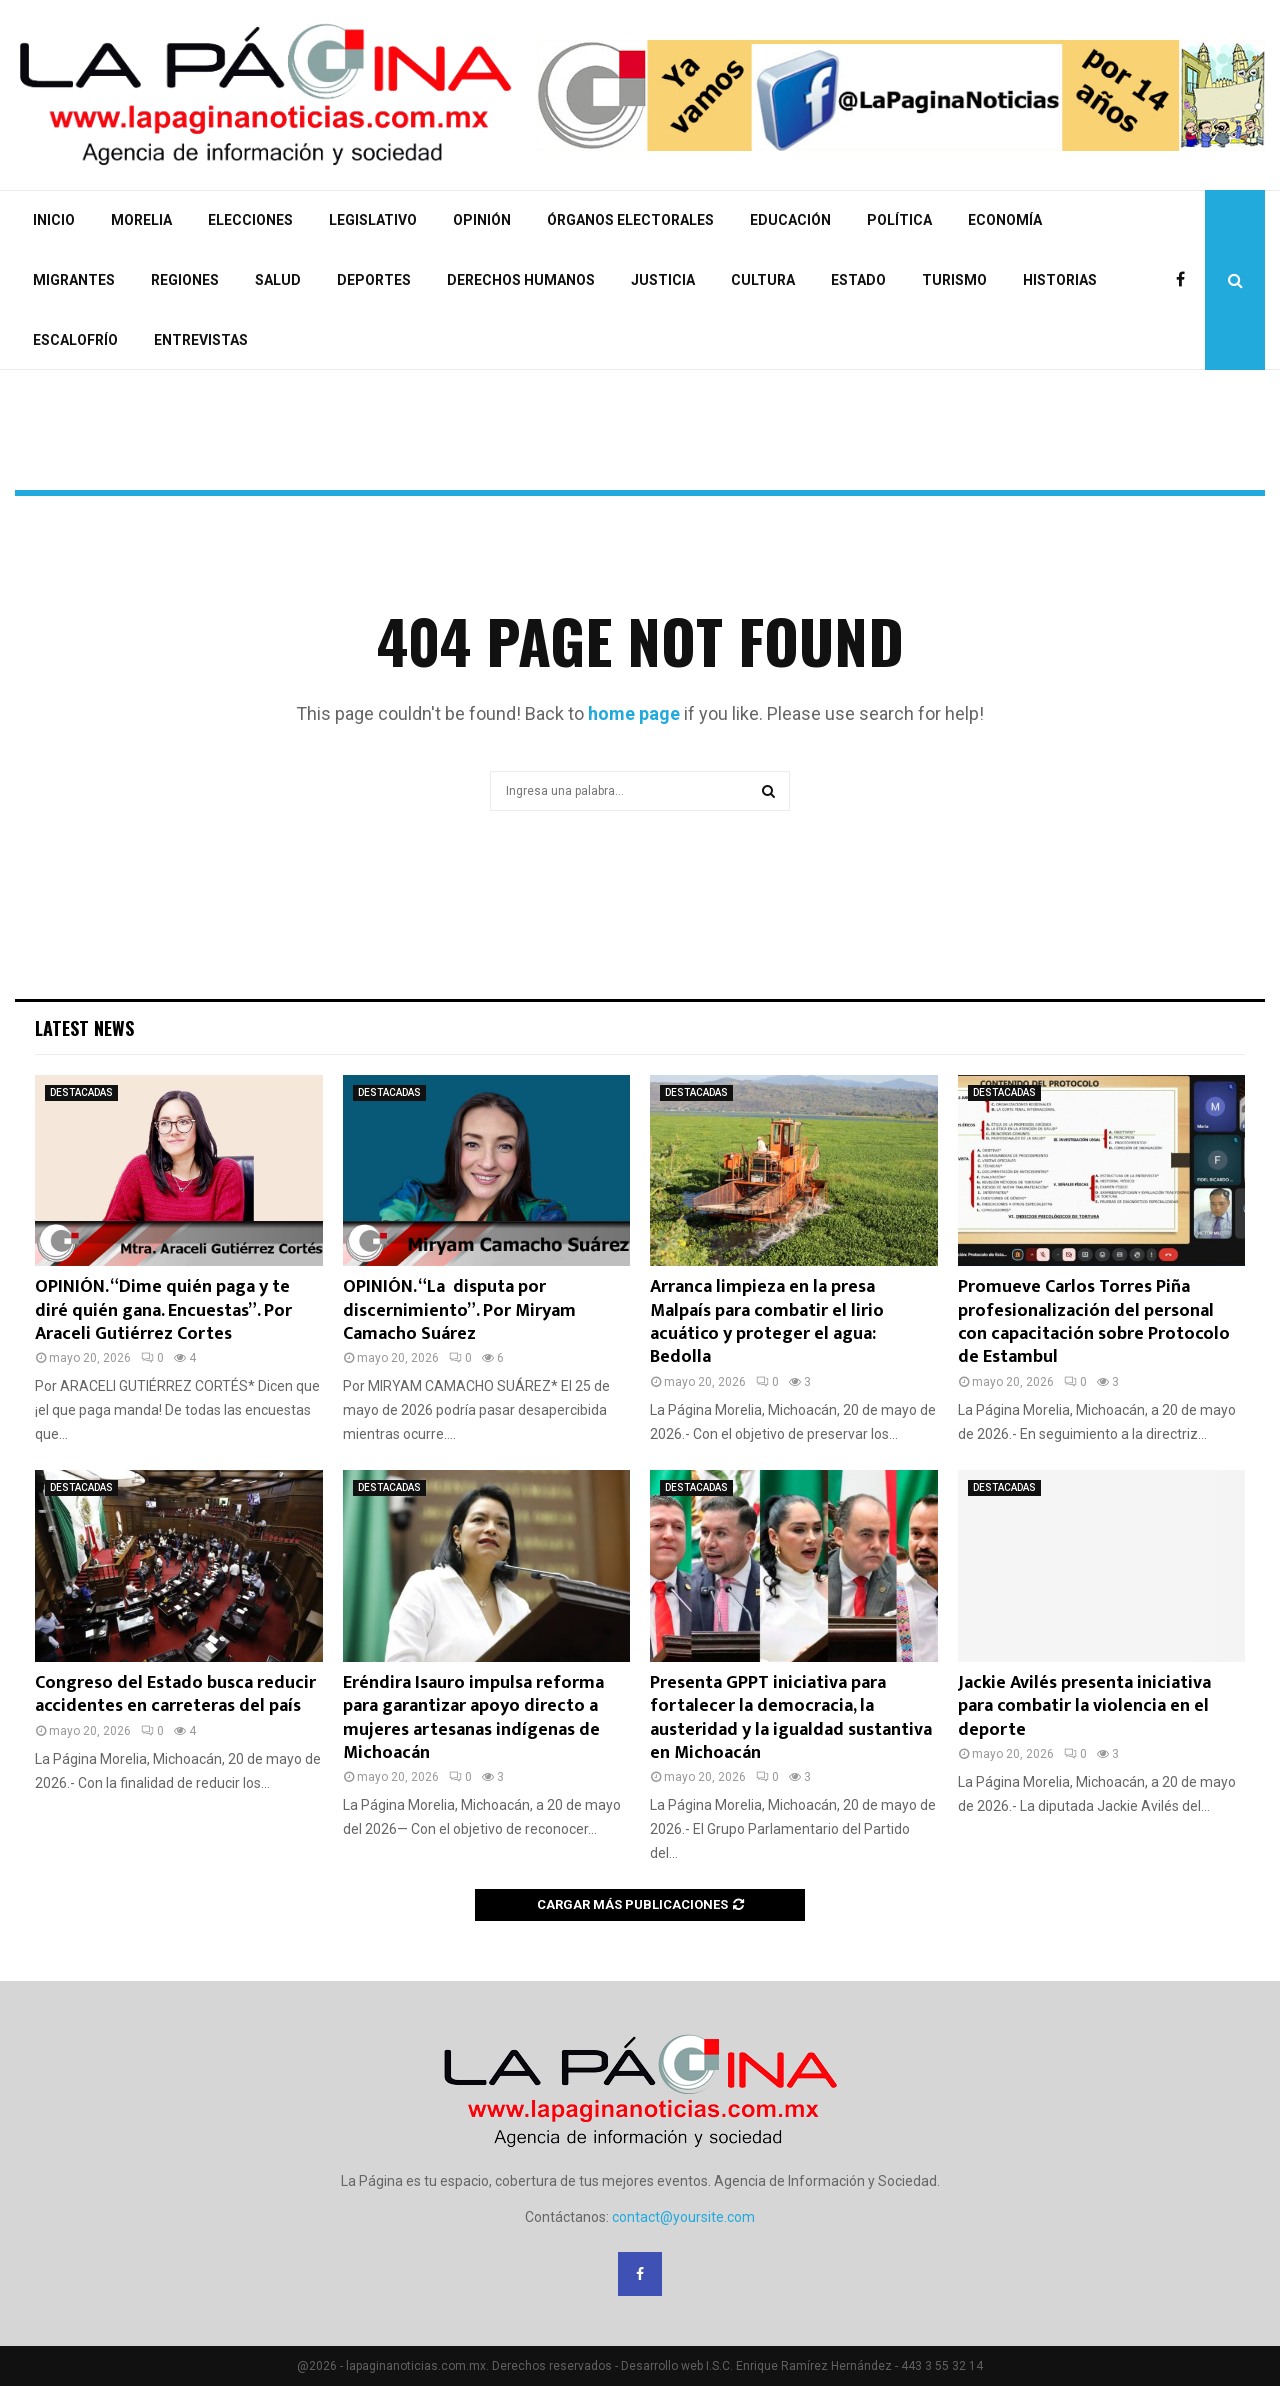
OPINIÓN (482, 220)
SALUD (278, 280)
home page (634, 713)
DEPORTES (374, 280)
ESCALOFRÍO (75, 340)
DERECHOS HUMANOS (521, 280)
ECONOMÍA (1005, 220)
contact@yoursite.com (683, 2217)
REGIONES (185, 280)
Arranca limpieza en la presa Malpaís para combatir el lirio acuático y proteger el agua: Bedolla (767, 1322)
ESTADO (858, 280)
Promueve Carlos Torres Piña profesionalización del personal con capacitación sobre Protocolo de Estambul (1094, 1322)
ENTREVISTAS (201, 340)
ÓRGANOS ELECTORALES (630, 220)
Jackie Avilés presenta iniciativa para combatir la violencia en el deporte (1084, 1706)
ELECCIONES (250, 220)
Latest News (84, 1028)
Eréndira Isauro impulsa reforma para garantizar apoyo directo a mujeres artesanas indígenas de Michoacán (473, 1718)
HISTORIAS (1060, 280)
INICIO (54, 220)
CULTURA (763, 280)
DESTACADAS (81, 1092)
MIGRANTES (74, 280)
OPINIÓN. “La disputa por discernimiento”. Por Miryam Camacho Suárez (459, 1310)
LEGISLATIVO (373, 220)
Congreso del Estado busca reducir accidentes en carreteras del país (175, 1694)
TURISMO (954, 280)
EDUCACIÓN (790, 220)
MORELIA (141, 220)
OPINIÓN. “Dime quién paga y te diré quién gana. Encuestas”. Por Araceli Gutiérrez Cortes (163, 1310)
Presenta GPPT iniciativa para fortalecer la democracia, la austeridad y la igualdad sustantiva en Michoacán (791, 1718)
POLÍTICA (899, 220)
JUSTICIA (663, 280)
